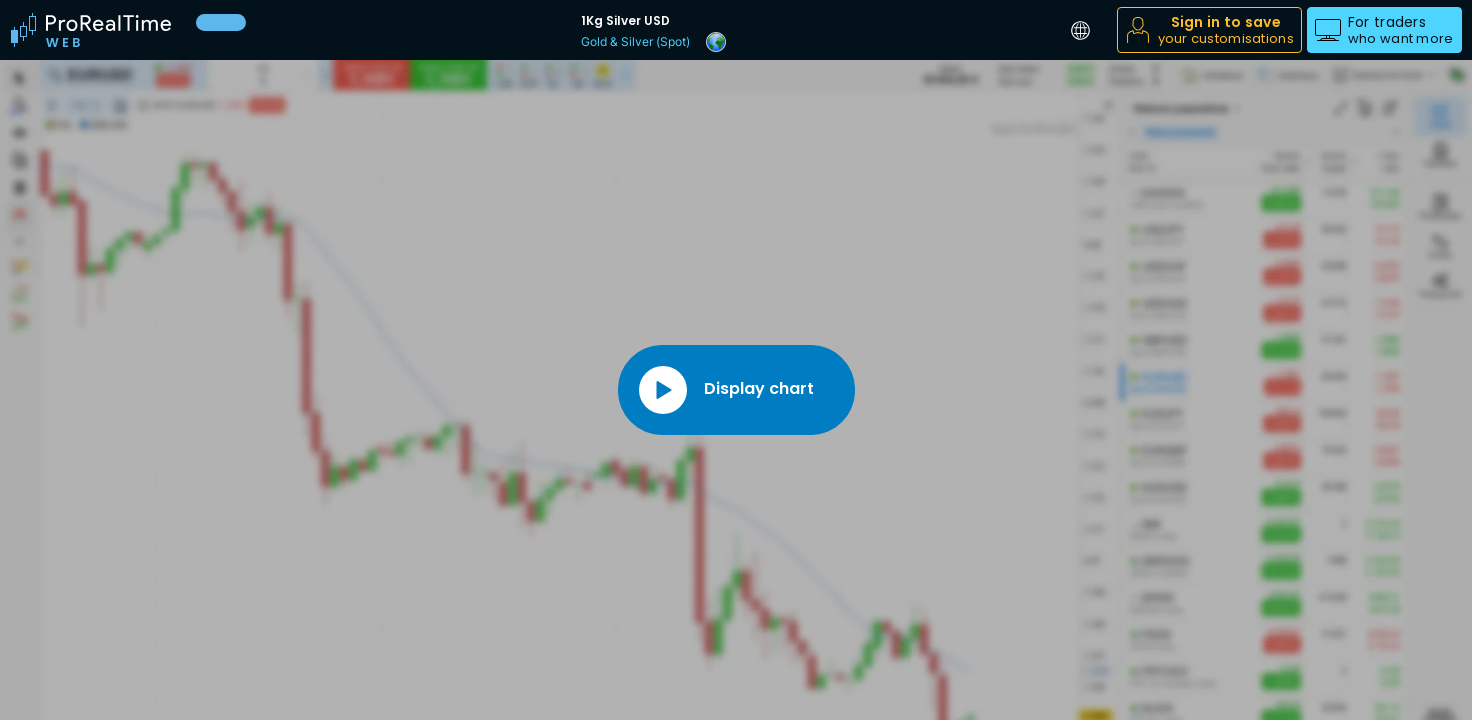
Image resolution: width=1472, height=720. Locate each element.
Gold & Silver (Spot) (635, 41)
